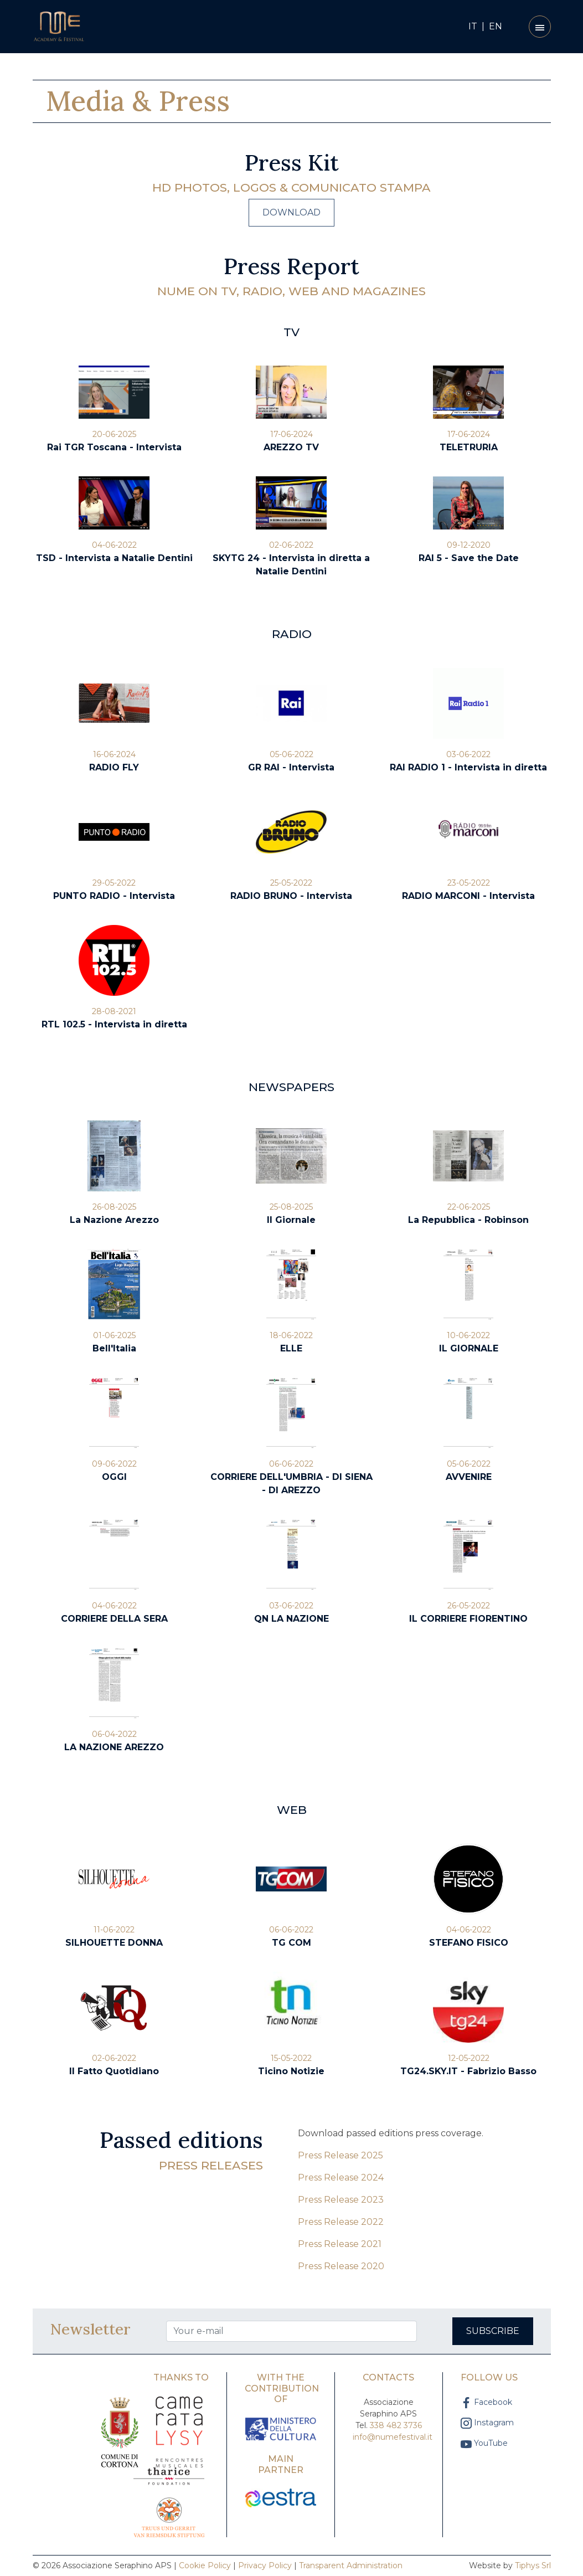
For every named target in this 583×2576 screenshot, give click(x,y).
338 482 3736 (396, 2425)
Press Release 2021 (339, 2244)
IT (472, 26)
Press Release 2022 (341, 2222)
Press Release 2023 (341, 2199)
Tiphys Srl (533, 2565)
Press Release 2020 (341, 2266)
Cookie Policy (205, 2565)
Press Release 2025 (340, 2155)
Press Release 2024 (341, 2177)
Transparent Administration (351, 2565)
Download (291, 212)
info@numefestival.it (392, 2437)
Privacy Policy (265, 2565)
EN (495, 26)
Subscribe (492, 2331)
